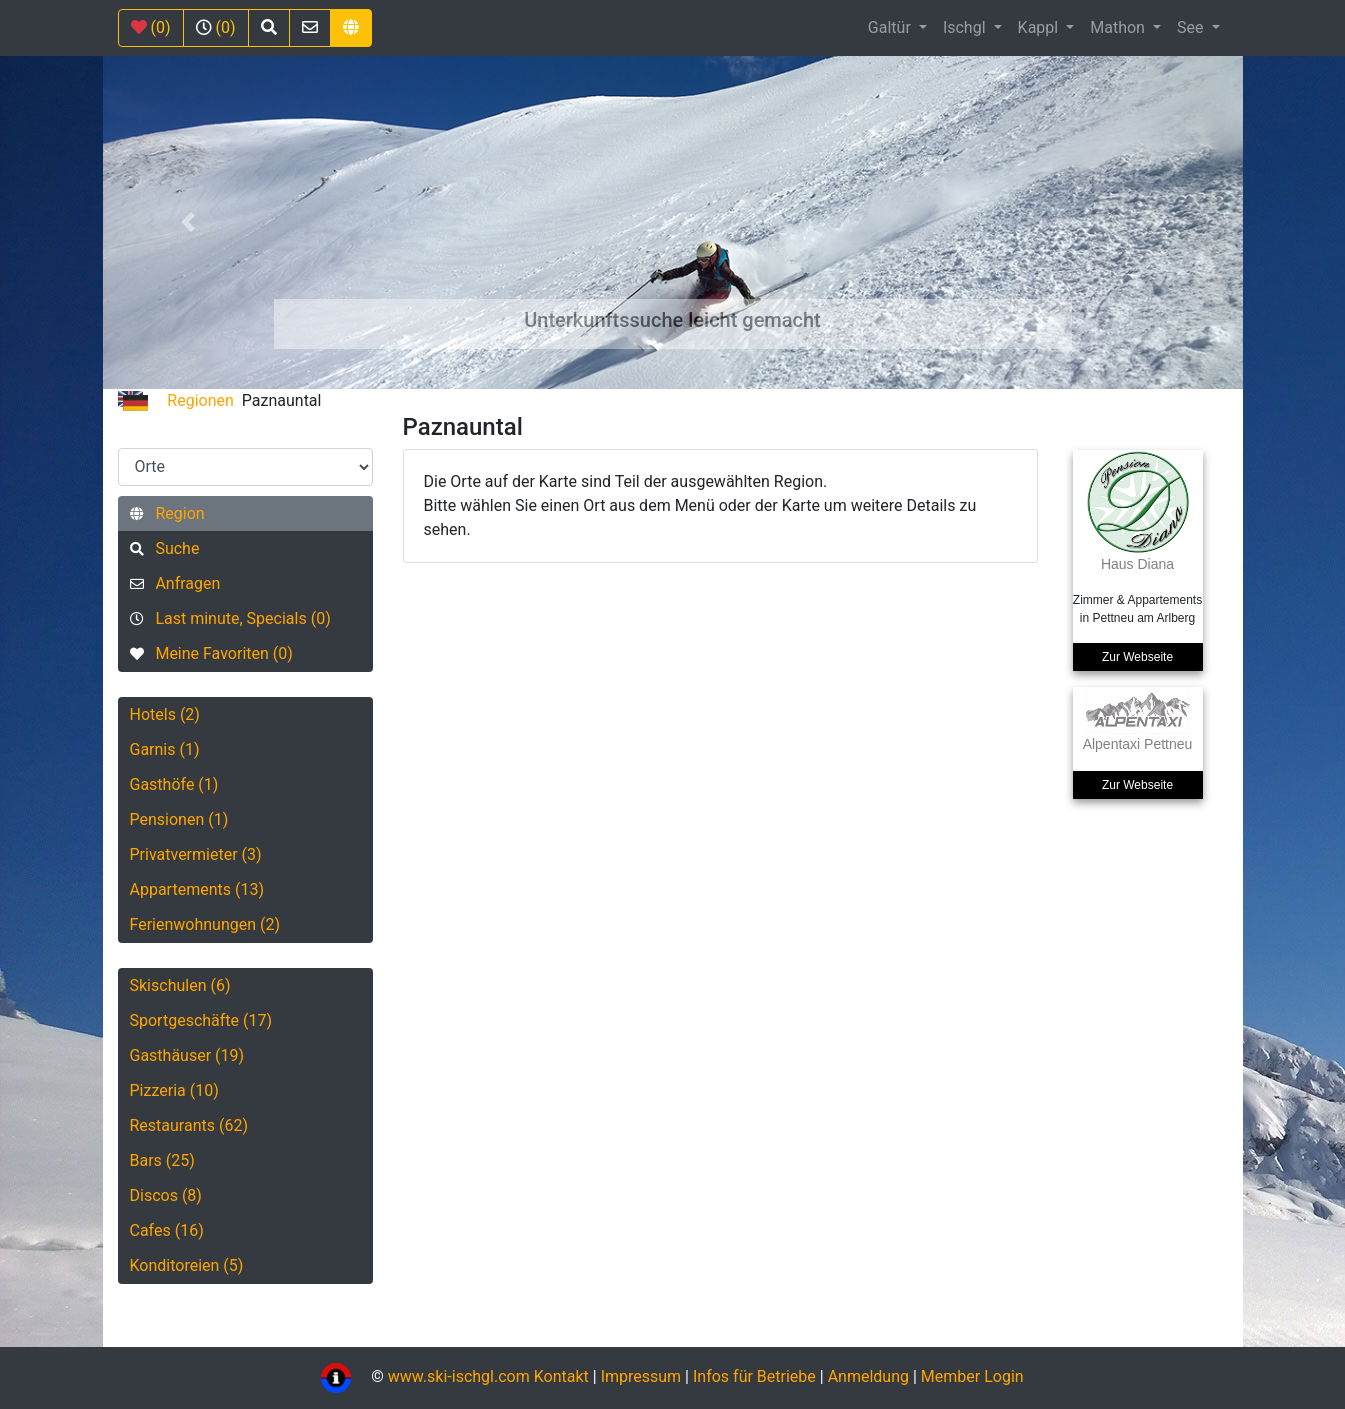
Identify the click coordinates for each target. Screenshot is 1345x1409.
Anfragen (175, 583)
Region (167, 513)
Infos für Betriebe (754, 1376)
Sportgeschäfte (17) (201, 1020)
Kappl (1040, 27)
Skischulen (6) (180, 985)
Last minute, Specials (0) (230, 618)
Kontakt (563, 1376)
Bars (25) (162, 1160)
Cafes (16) (167, 1230)
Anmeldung (868, 1376)
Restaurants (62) (189, 1125)
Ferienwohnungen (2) (205, 924)
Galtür (891, 27)
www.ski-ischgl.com (459, 1376)
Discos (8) (166, 1195)
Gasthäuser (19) (187, 1055)
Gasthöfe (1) (174, 784)
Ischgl (966, 27)
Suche (165, 548)
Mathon (1119, 27)
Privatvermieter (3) (196, 854)
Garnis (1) (165, 749)
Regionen (200, 400)
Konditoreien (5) (187, 1265)
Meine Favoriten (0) (211, 653)
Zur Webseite (1137, 657)
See (1192, 27)
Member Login (972, 1376)
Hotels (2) (165, 714)
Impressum (641, 1376)
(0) (151, 27)
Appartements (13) (197, 889)
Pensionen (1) (179, 819)
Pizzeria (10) (174, 1090)
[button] (188, 222)
